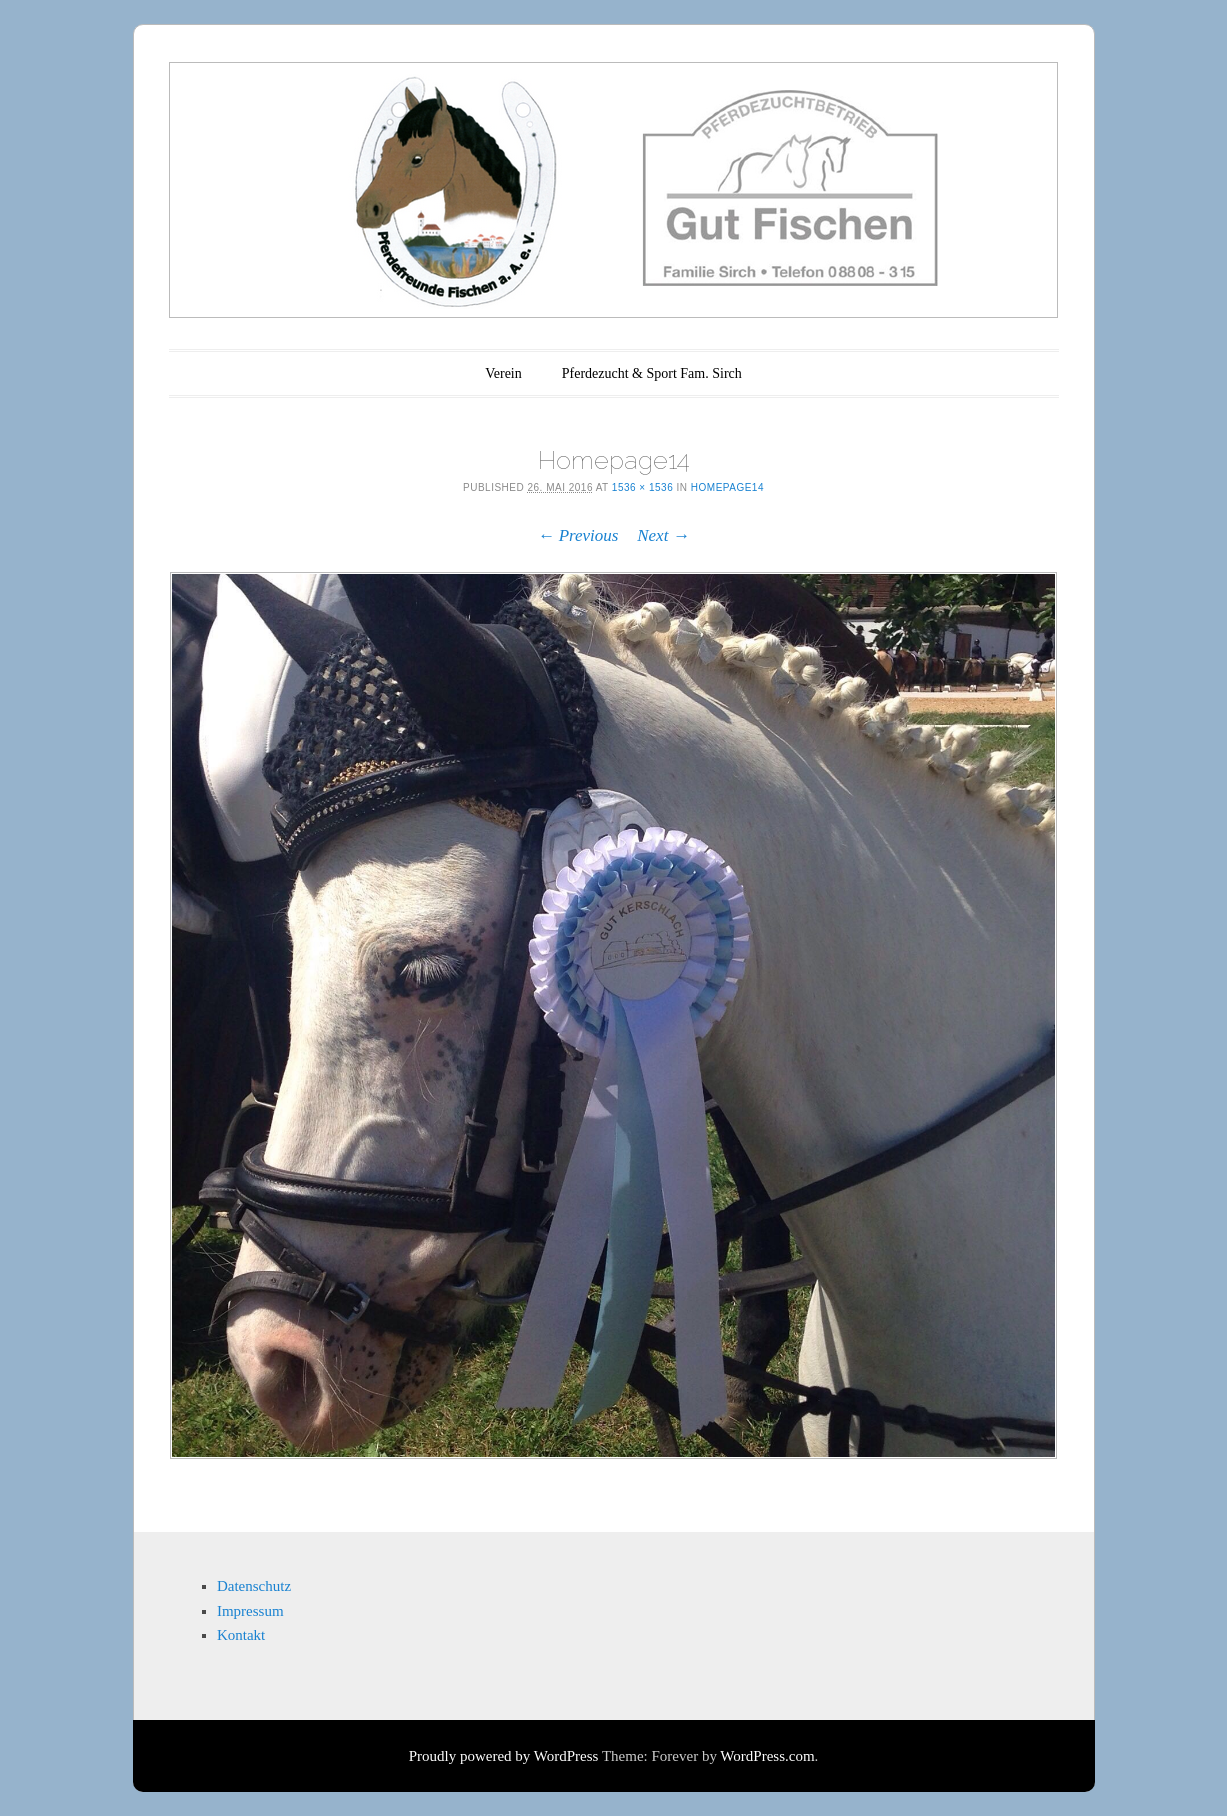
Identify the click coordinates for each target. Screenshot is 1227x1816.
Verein (503, 373)
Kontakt (241, 1635)
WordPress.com (767, 1756)
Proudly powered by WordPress (504, 1756)
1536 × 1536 (642, 487)
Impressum (250, 1611)
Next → (663, 535)
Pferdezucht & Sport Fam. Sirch (652, 373)
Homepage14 (727, 487)
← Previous (577, 535)
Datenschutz (254, 1586)
